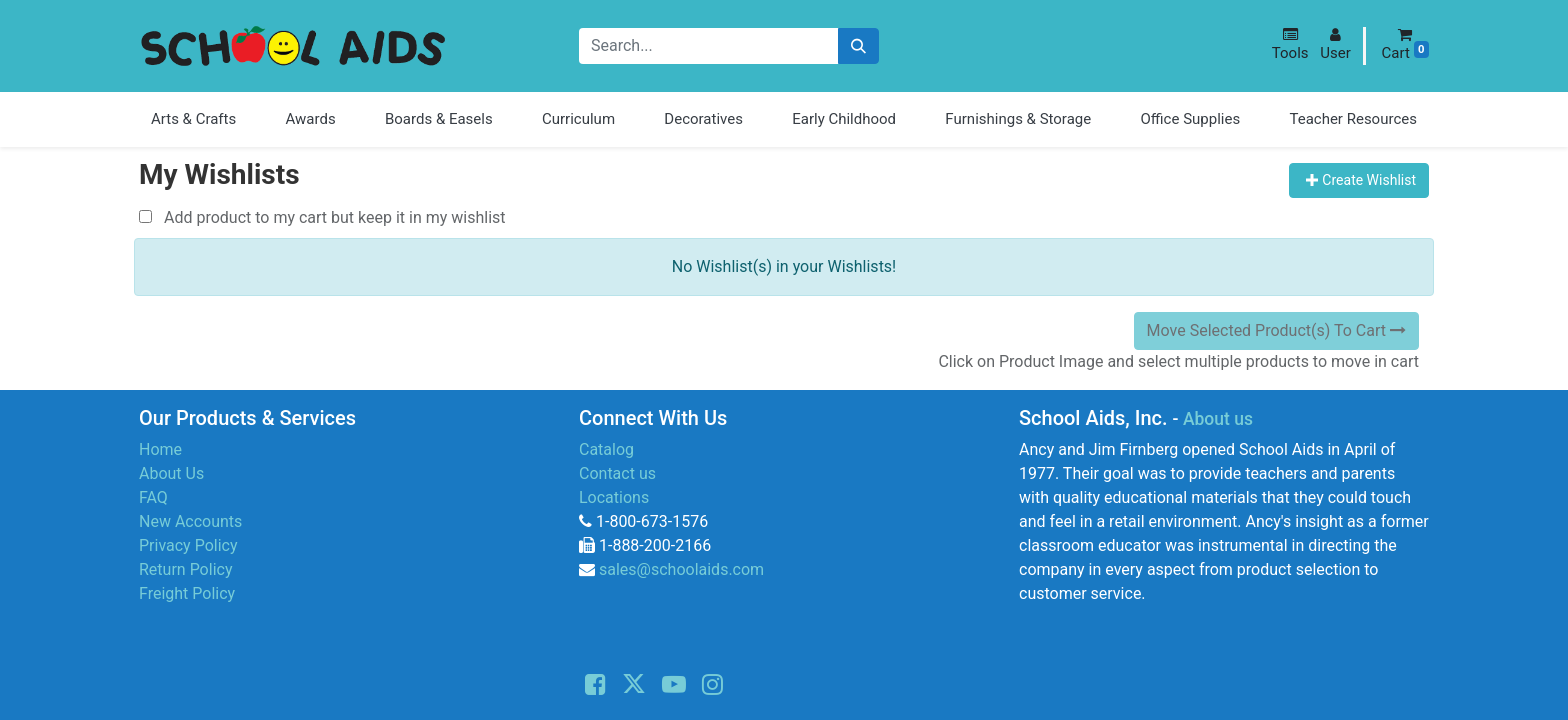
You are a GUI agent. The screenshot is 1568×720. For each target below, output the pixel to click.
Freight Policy (187, 593)
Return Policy (185, 569)
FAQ (153, 497)
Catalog (606, 449)
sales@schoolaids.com (681, 569)
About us (1218, 419)
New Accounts (190, 521)
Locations (614, 497)
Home (160, 449)
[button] (1290, 44)
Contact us (617, 473)
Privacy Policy (188, 545)
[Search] (858, 46)
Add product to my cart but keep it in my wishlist (322, 217)
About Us (171, 473)
